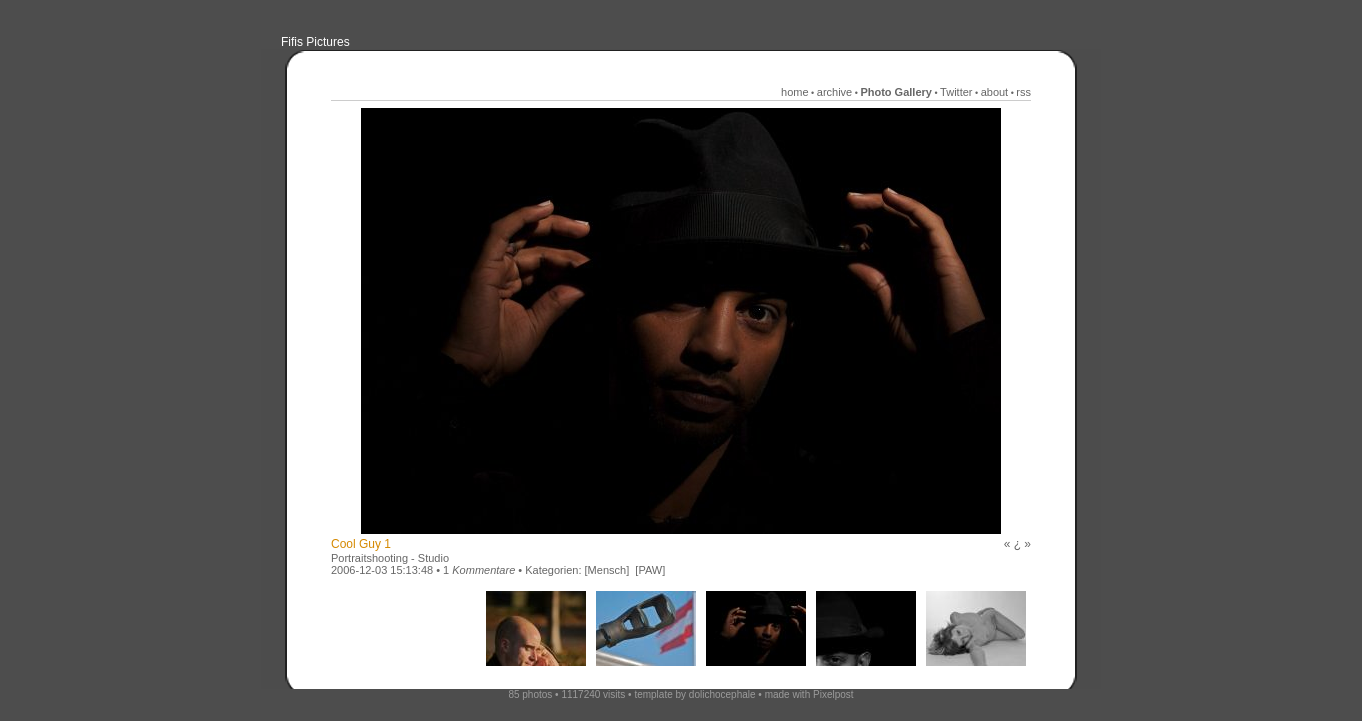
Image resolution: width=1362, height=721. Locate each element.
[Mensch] (607, 570)
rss (1023, 92)
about (995, 92)
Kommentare (483, 570)
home (795, 92)
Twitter (956, 92)
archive (834, 92)
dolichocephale (722, 694)
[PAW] (650, 570)
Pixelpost (833, 694)
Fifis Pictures (315, 42)
